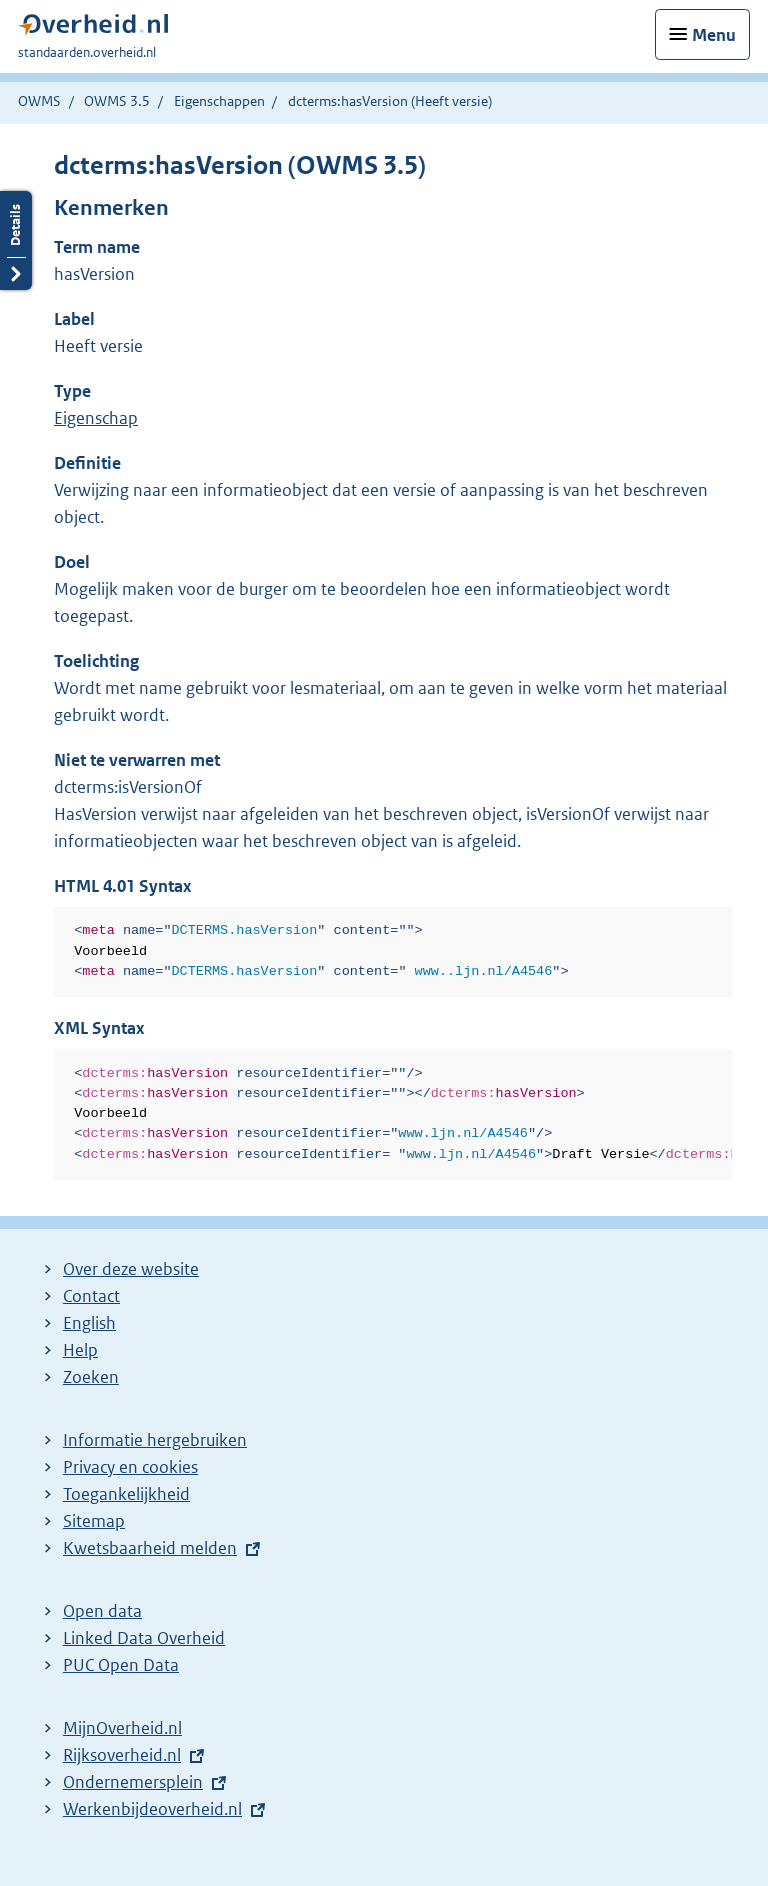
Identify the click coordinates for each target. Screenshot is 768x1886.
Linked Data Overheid (144, 1638)
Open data (102, 1611)
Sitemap (94, 1521)
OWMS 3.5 (117, 101)
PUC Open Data (121, 1665)
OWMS (39, 101)
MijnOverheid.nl (122, 1728)
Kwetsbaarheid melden (150, 1548)
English (89, 1323)
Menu (714, 35)
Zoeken (91, 1377)
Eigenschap (96, 418)
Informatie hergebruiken (155, 1440)
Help (80, 1350)
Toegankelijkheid (126, 1494)
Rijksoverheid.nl (122, 1755)
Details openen (16, 240)
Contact (91, 1296)
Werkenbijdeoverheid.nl (152, 1809)
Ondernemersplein (133, 1782)
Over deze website (131, 1269)
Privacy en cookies (130, 1467)
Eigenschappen (219, 101)
